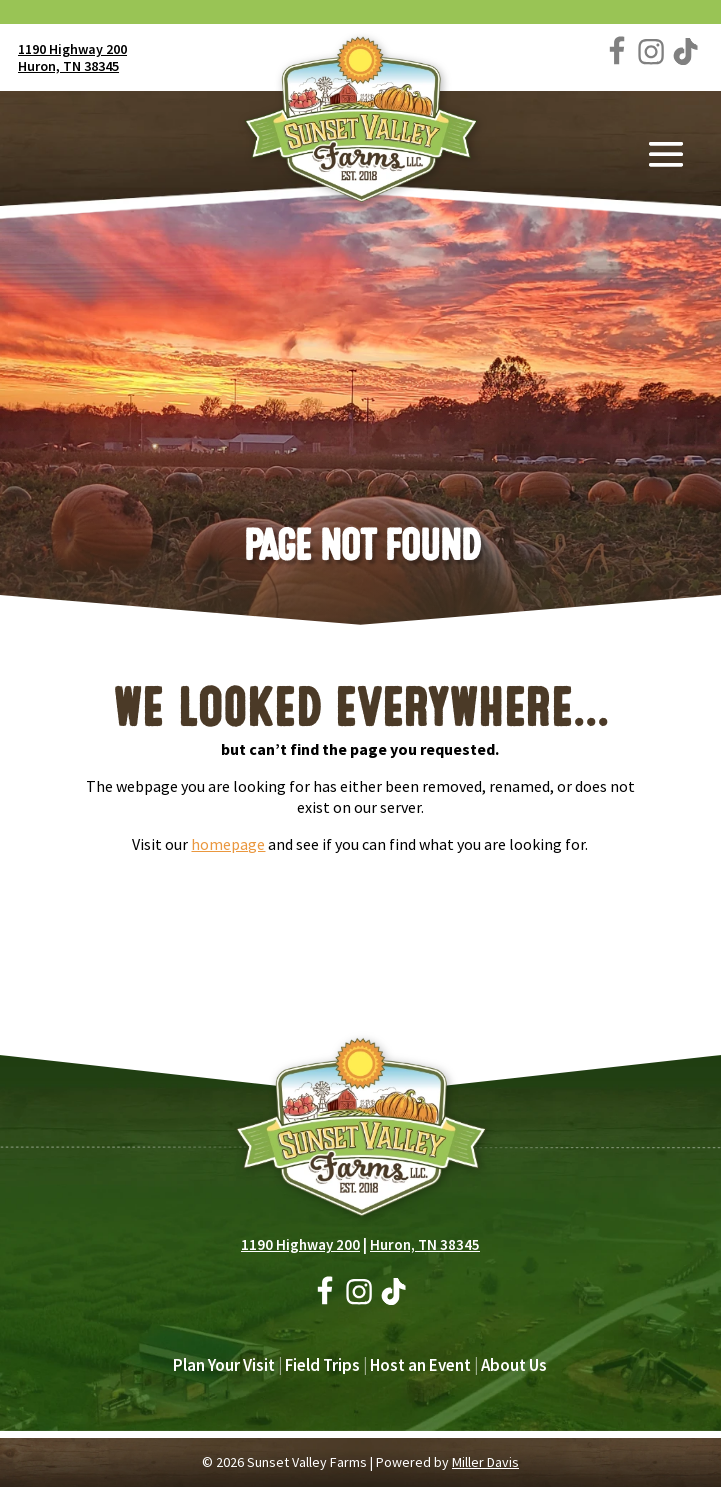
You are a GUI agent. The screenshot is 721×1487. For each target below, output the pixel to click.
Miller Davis (485, 1462)
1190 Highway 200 (72, 49)
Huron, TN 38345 (68, 66)
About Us (514, 1365)
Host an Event (420, 1365)
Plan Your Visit (224, 1365)
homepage (228, 844)
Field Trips (322, 1365)
